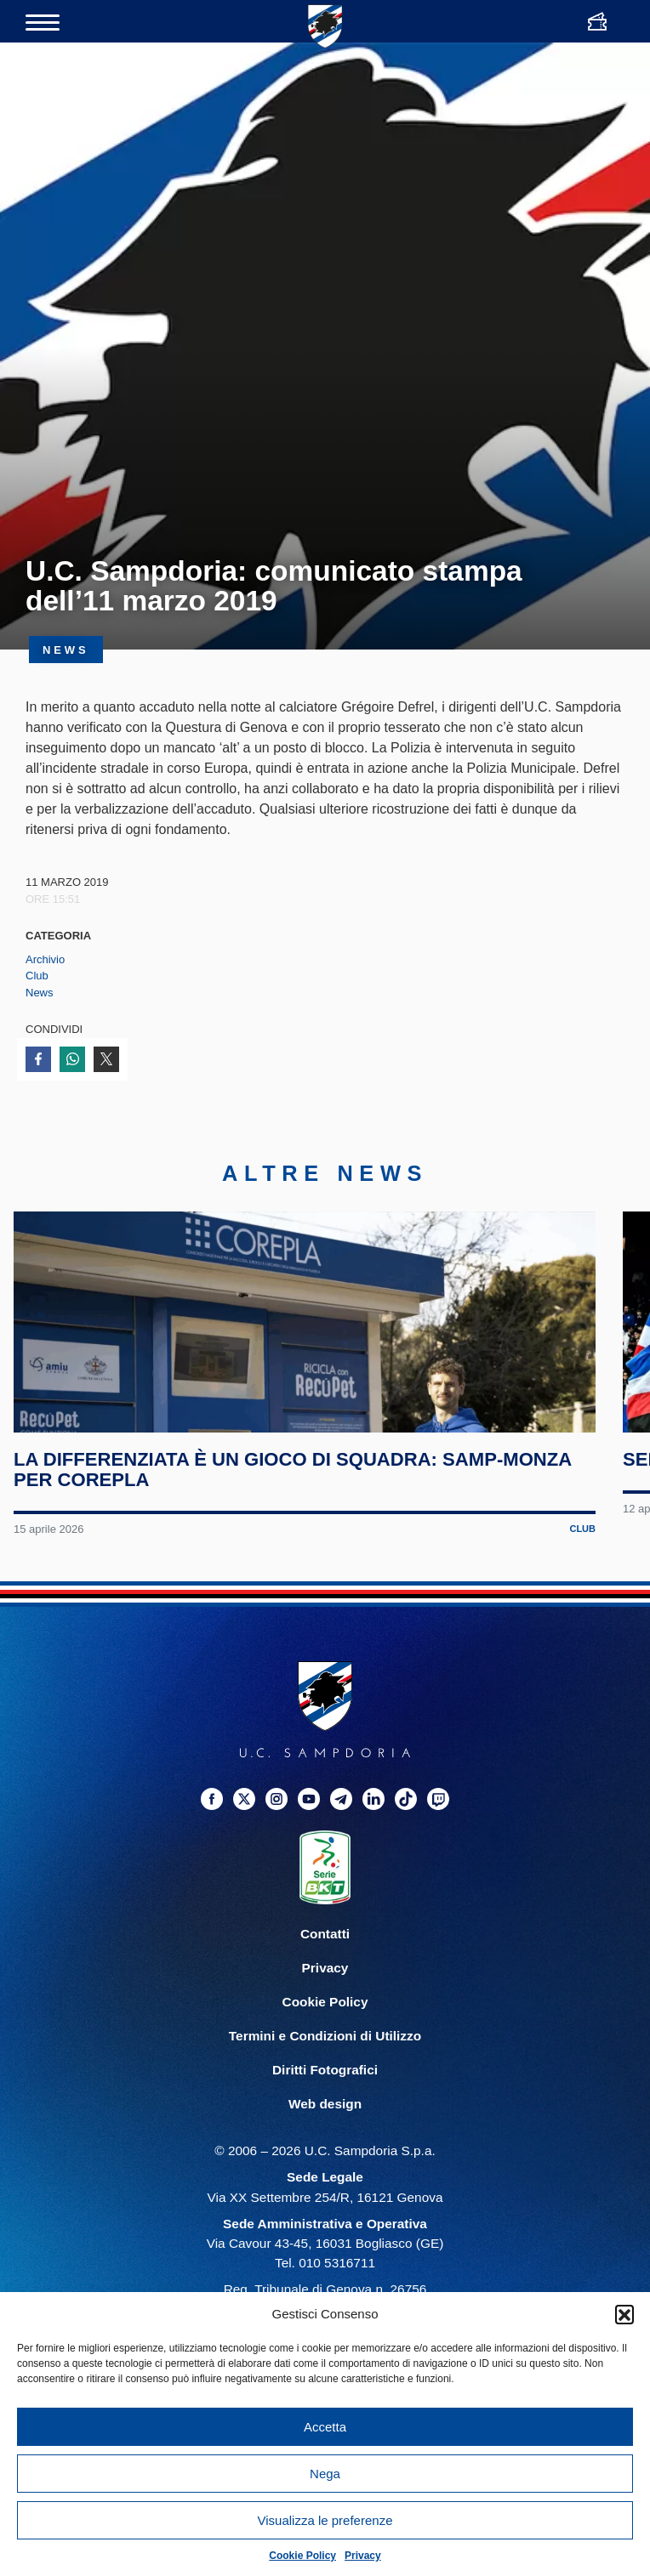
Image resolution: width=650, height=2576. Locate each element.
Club (37, 975)
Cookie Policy (302, 2556)
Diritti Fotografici (325, 2148)
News (40, 992)
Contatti (325, 2011)
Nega (325, 2473)
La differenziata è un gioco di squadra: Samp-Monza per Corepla (300, 1547)
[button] (624, 2314)
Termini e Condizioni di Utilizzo (325, 2114)
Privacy (363, 2556)
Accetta (325, 2427)
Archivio (45, 959)
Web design (325, 2182)
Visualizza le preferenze (325, 2520)
